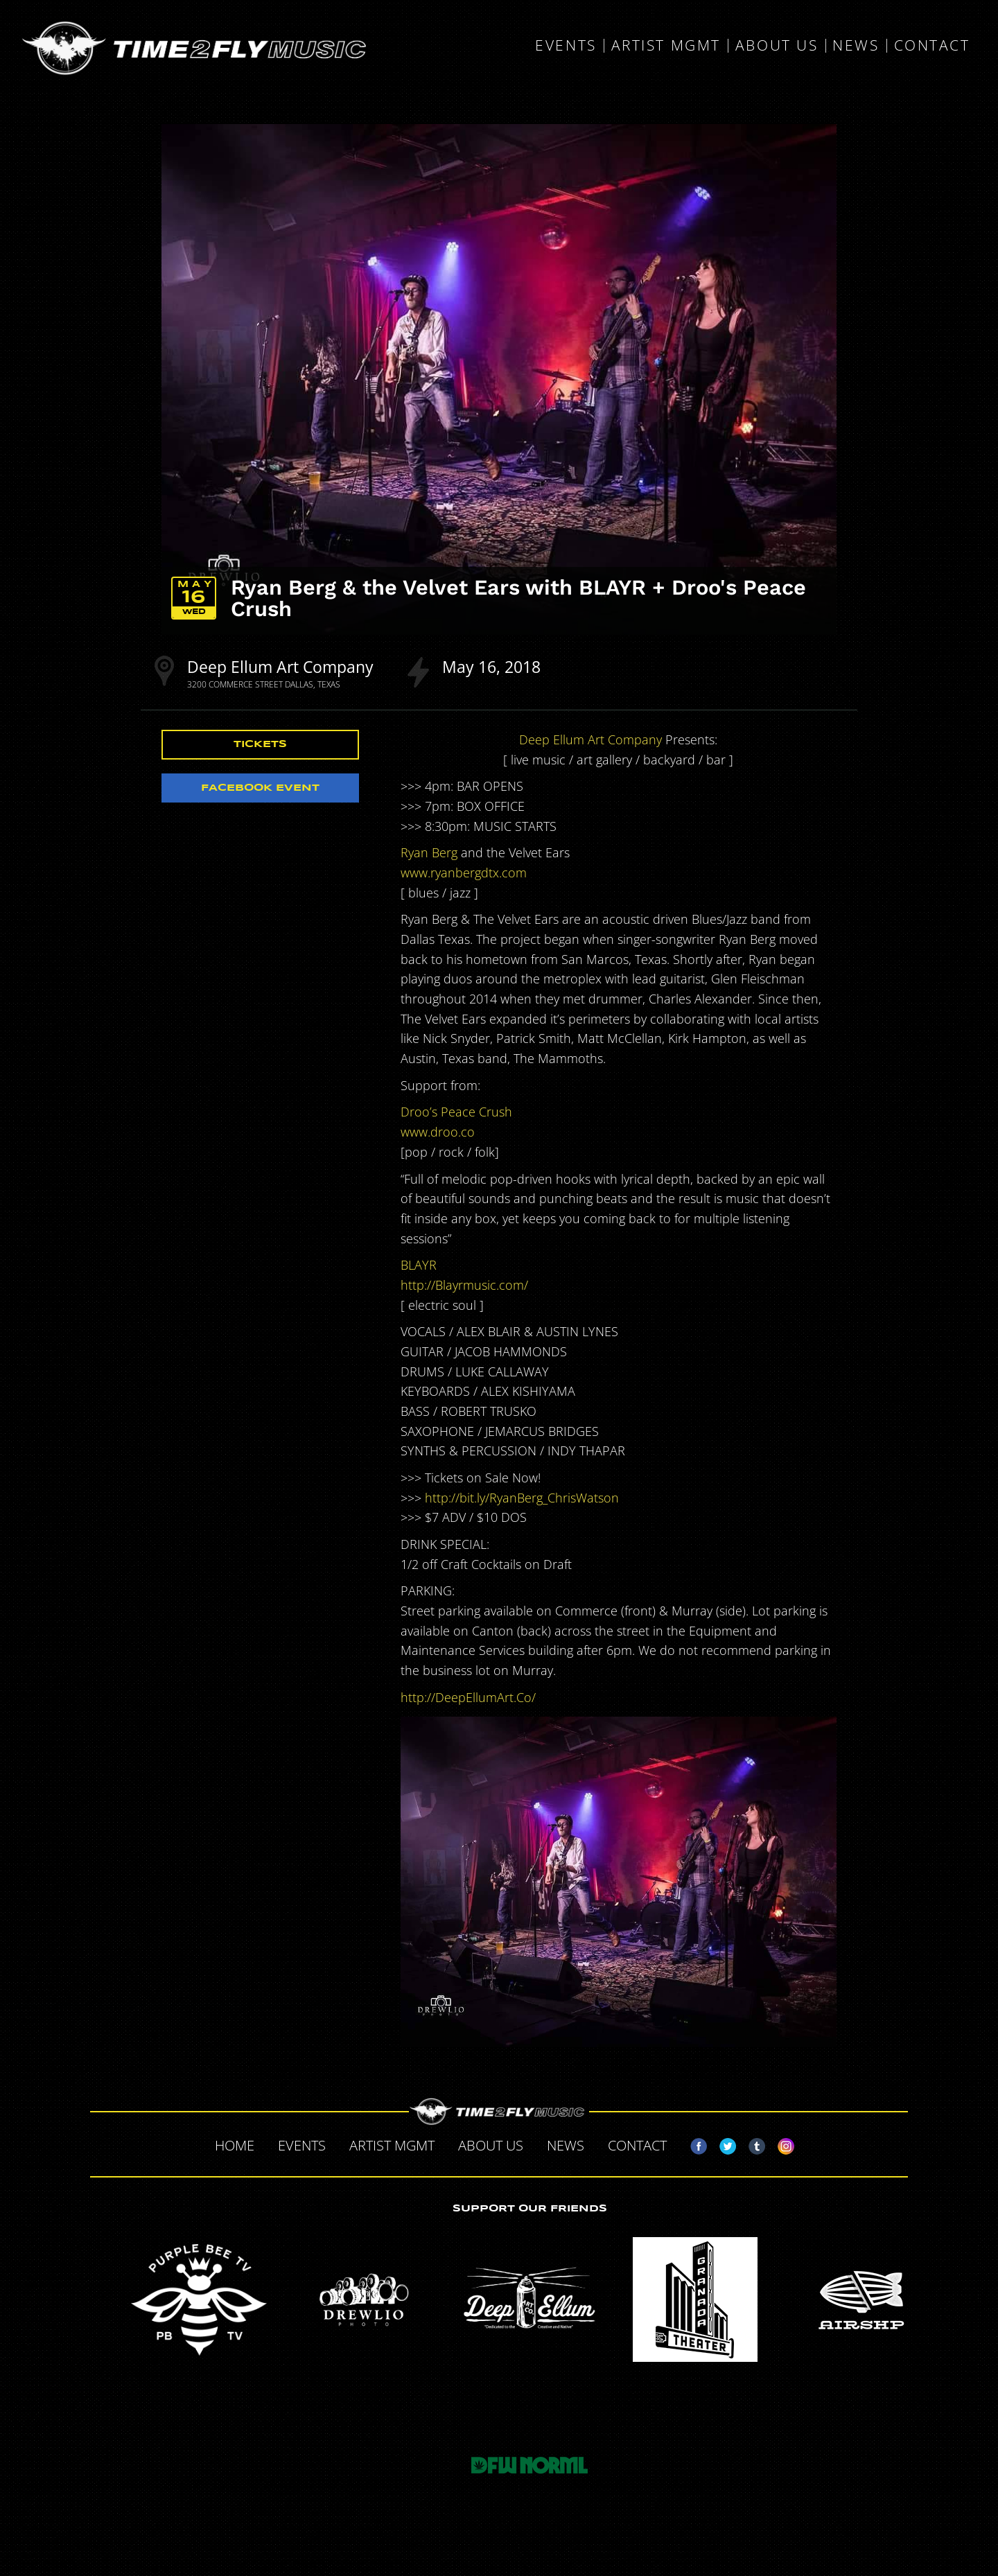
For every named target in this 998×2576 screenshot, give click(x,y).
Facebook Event (260, 788)
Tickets (260, 744)
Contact (932, 46)
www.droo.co (438, 1131)
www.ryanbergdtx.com (464, 872)
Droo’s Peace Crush (456, 1111)
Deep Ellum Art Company (280, 667)
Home (234, 2145)
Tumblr (751, 2143)
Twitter (722, 2143)
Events (565, 46)
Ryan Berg (429, 852)
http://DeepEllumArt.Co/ (468, 1697)
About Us (776, 46)
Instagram (780, 2143)
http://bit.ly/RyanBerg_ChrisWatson (522, 1497)
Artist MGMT (666, 46)
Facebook (693, 2143)
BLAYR (419, 1264)
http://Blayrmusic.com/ (464, 1285)
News (855, 46)
